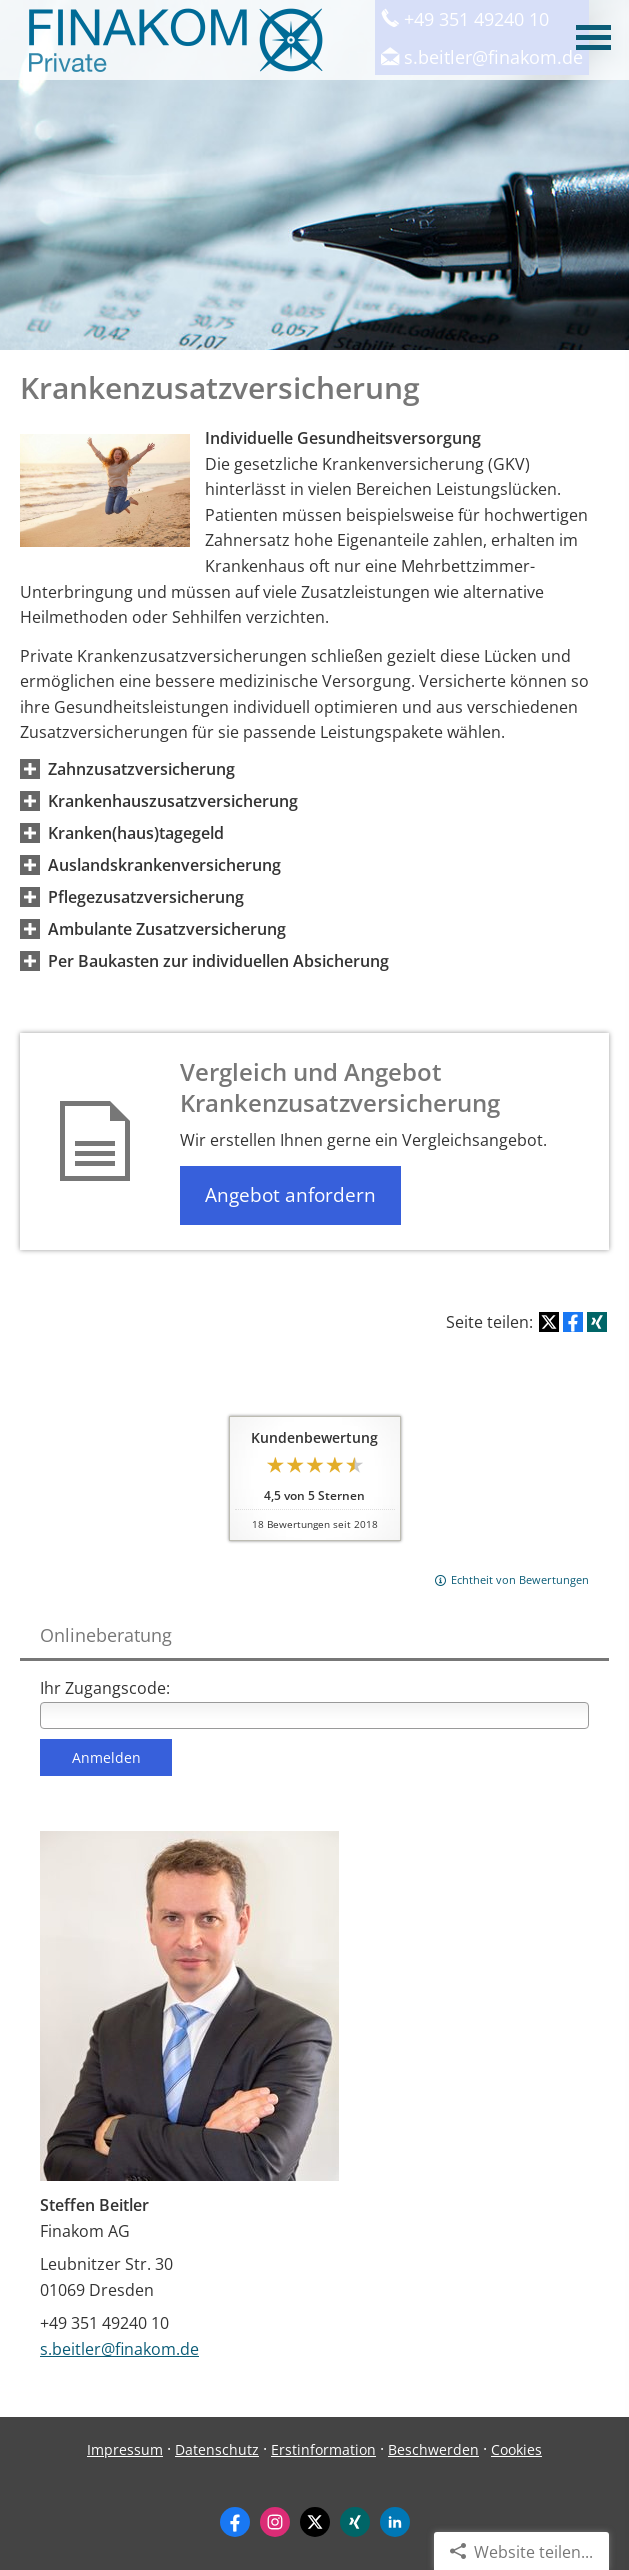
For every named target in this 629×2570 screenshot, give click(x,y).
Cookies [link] (516, 2449)
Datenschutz (217, 2449)
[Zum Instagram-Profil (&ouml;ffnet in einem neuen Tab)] (275, 2522)
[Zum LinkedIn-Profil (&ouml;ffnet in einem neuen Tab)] (395, 2522)
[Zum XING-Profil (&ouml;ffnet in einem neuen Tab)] (355, 2522)
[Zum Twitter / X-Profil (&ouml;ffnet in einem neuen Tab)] (315, 2522)
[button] (141, 769)
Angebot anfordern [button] (290, 1195)
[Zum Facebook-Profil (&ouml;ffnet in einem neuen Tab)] (235, 2522)
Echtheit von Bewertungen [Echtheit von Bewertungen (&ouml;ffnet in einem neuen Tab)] (520, 1579)
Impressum (125, 2449)
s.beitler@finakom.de (119, 2349)
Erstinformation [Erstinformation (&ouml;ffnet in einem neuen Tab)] (323, 2449)
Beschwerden (433, 2449)
